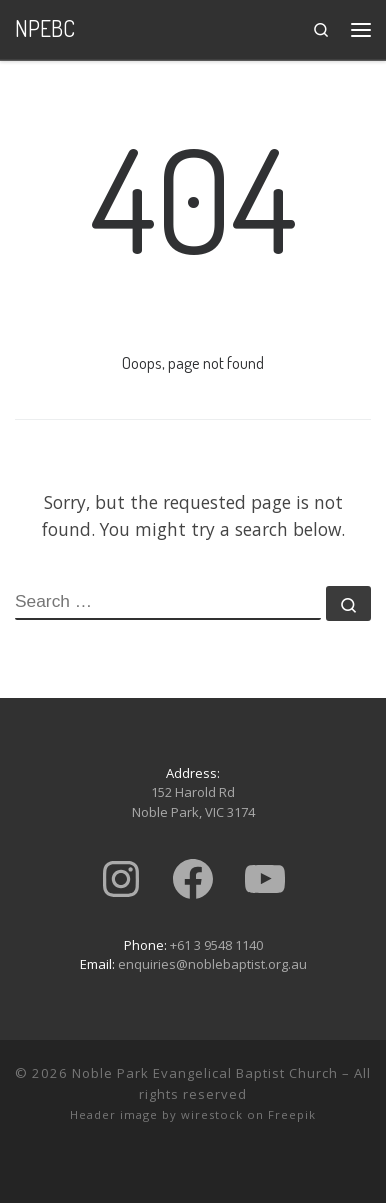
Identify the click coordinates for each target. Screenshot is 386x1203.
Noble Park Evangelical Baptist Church (205, 1073)
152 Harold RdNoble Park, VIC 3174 (193, 802)
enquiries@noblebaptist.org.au (212, 964)
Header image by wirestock (156, 1114)
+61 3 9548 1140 (216, 945)
